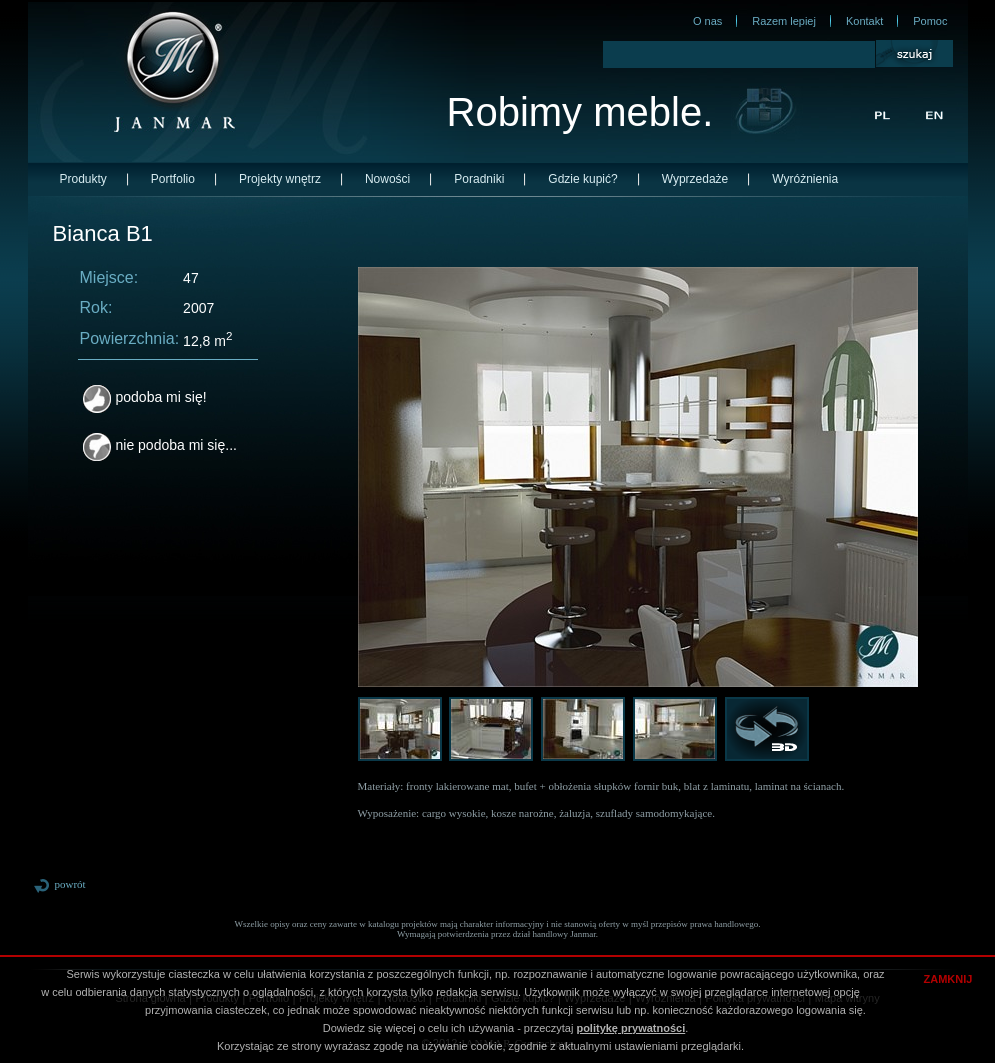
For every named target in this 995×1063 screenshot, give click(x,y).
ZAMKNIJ (948, 979)
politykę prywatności (630, 1028)
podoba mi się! (145, 397)
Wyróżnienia (805, 179)
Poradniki (479, 179)
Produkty (83, 179)
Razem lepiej (784, 21)
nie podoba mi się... (160, 445)
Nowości (387, 179)
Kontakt (864, 21)
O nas (707, 21)
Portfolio (173, 179)
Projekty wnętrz (280, 179)
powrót (59, 884)
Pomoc (930, 21)
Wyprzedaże (695, 179)
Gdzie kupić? (582, 179)
